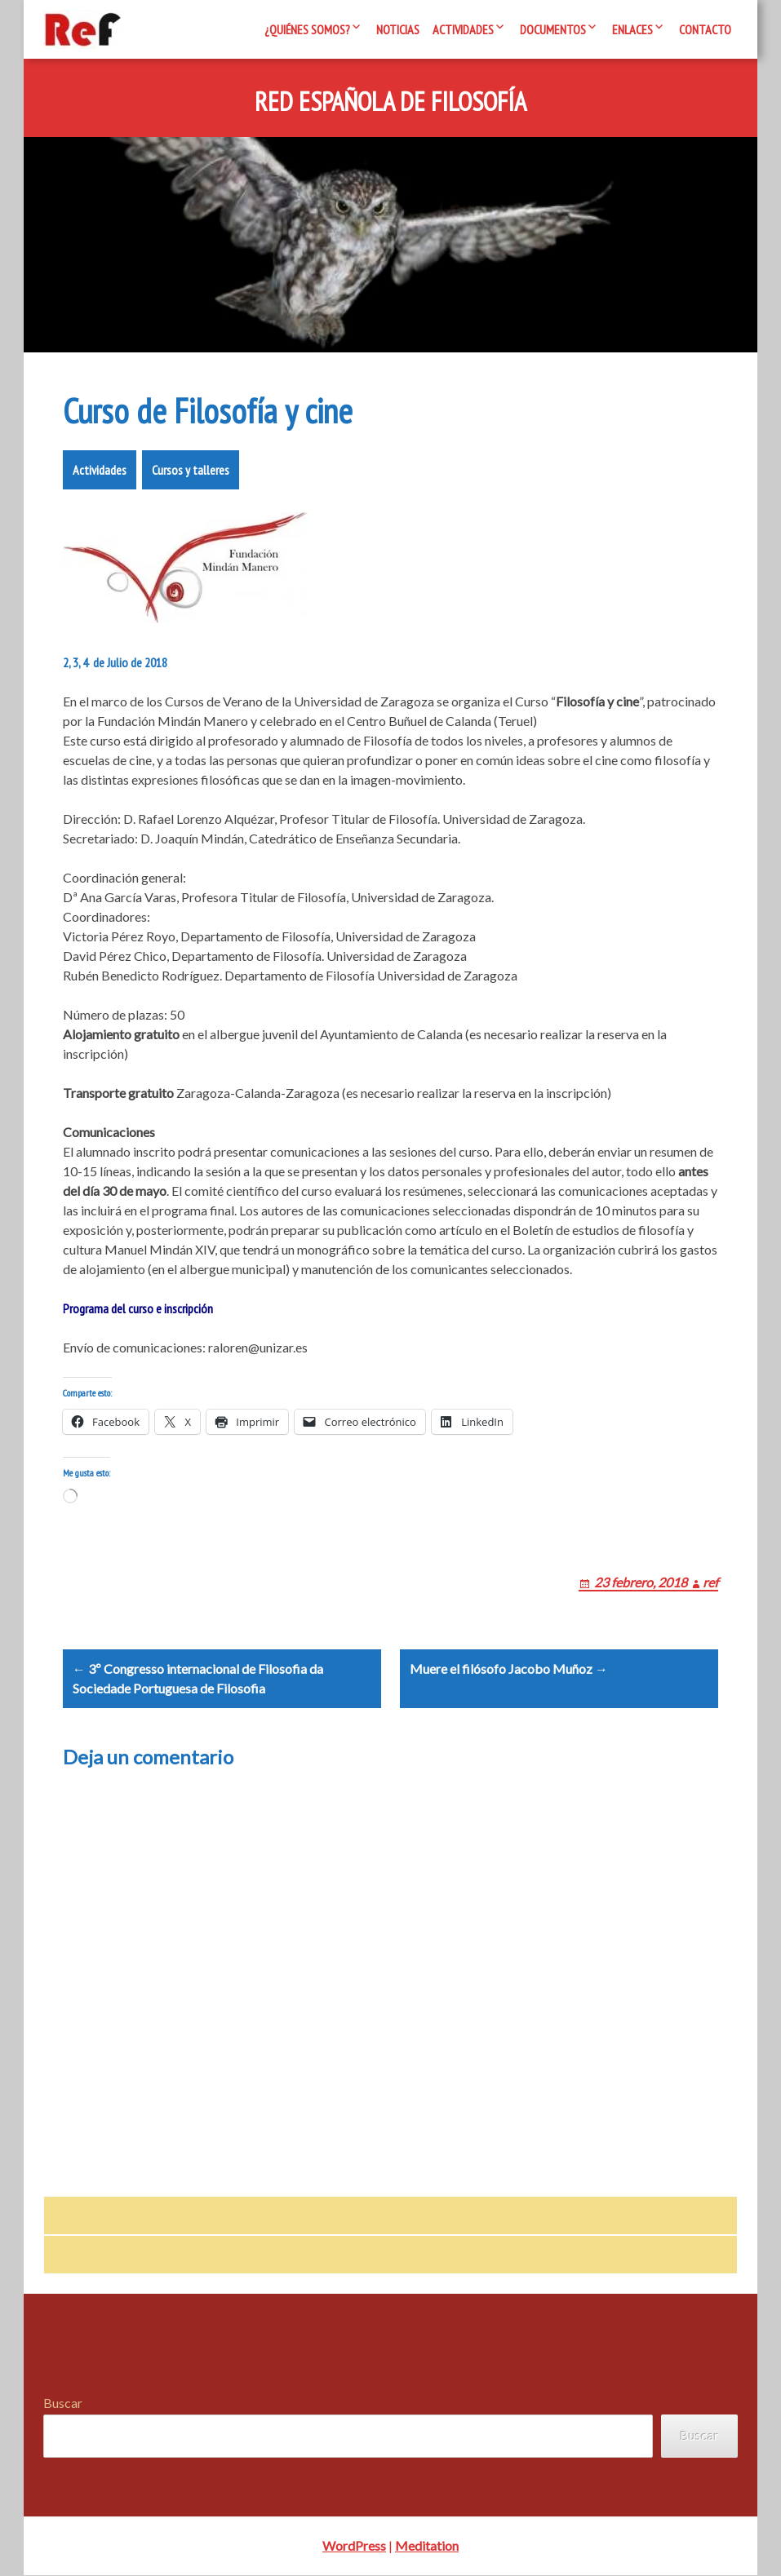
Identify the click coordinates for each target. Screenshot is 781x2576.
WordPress (354, 2546)
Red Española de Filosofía (390, 102)
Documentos (553, 29)
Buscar (62, 2404)
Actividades (463, 29)
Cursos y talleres (190, 470)
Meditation (427, 2546)
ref (710, 1582)
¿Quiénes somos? (307, 29)
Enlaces (632, 29)
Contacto (705, 29)
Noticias (397, 29)
